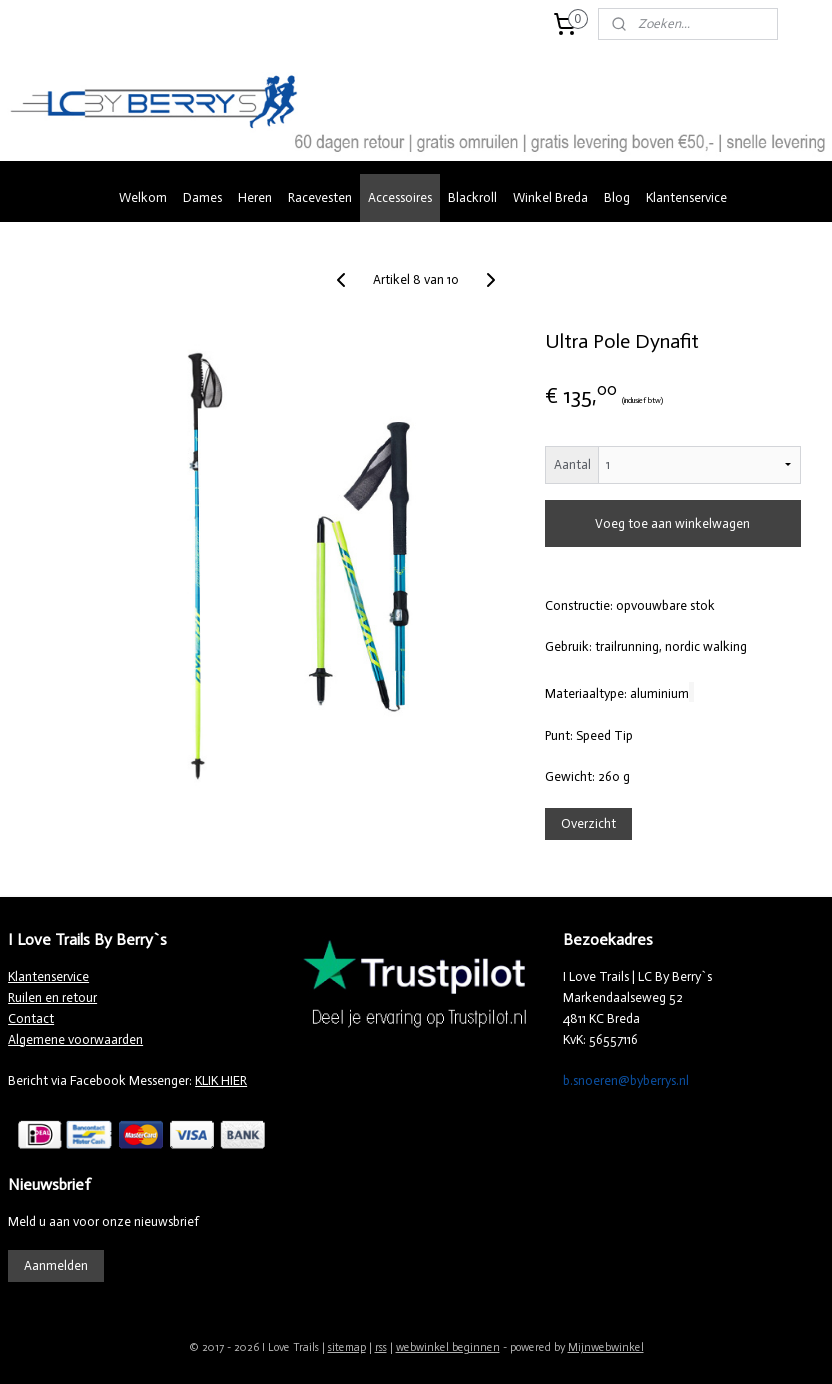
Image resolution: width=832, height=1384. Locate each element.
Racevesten (320, 197)
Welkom (143, 197)
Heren (255, 197)
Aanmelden (56, 1265)
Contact (31, 1018)
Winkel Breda (550, 197)
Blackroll (472, 197)
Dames (202, 197)
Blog (617, 197)
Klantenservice (686, 197)
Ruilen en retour (52, 997)
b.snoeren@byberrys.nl (626, 1080)
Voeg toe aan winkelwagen (672, 523)
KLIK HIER (221, 1080)
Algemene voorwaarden (75, 1039)
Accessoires (400, 197)
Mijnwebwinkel (606, 1347)
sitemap (347, 1347)
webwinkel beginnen (448, 1347)
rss (381, 1347)
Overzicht (588, 823)
